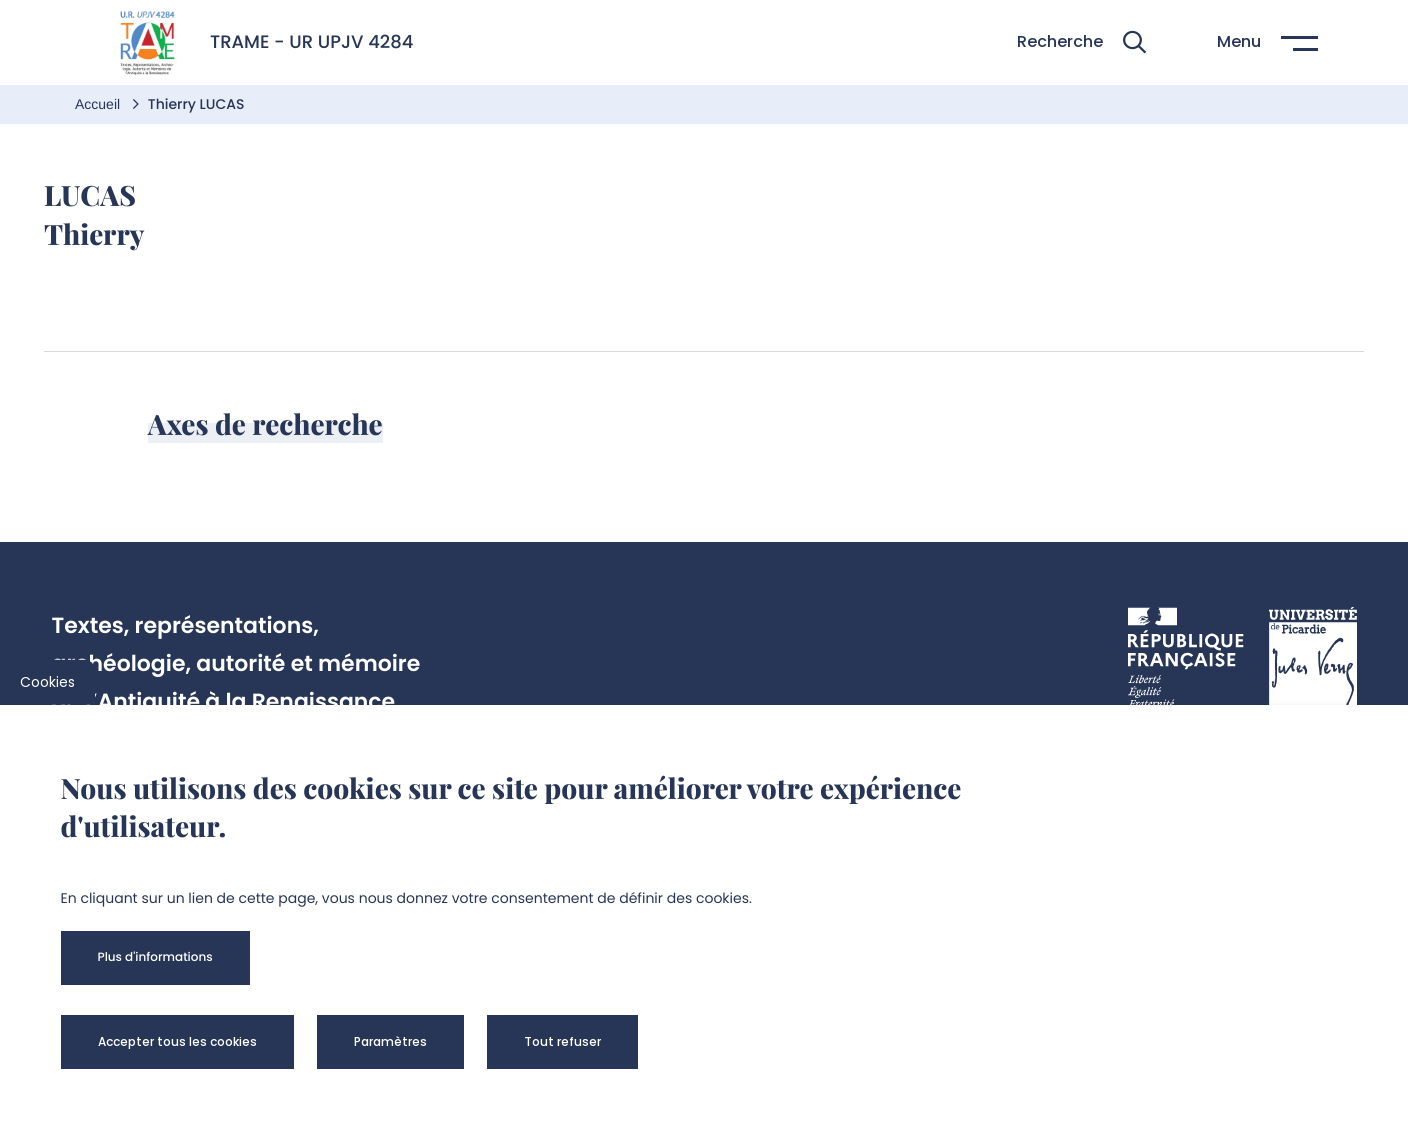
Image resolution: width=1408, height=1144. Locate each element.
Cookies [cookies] (47, 682)
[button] (1081, 42)
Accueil (99, 104)
